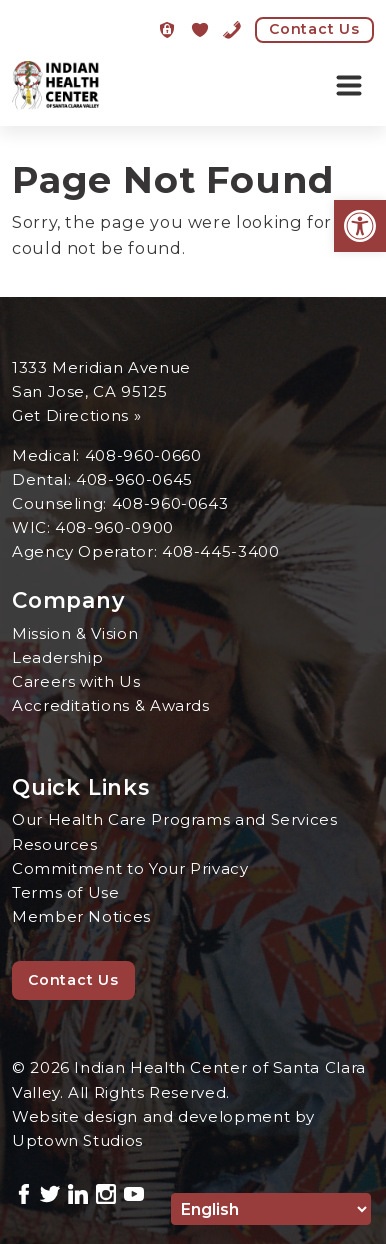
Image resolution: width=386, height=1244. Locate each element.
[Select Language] (271, 1209)
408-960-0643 (170, 503)
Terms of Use (66, 892)
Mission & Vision (75, 633)
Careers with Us (76, 681)
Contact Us (314, 29)
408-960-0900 (114, 527)
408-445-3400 (221, 551)
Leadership (57, 657)
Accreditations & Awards (111, 705)
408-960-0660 (143, 455)
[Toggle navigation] (349, 86)
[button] (360, 226)
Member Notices (81, 916)
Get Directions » (76, 415)
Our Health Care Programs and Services (175, 819)
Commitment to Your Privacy (130, 868)
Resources (55, 844)
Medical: (48, 455)
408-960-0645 (134, 479)
